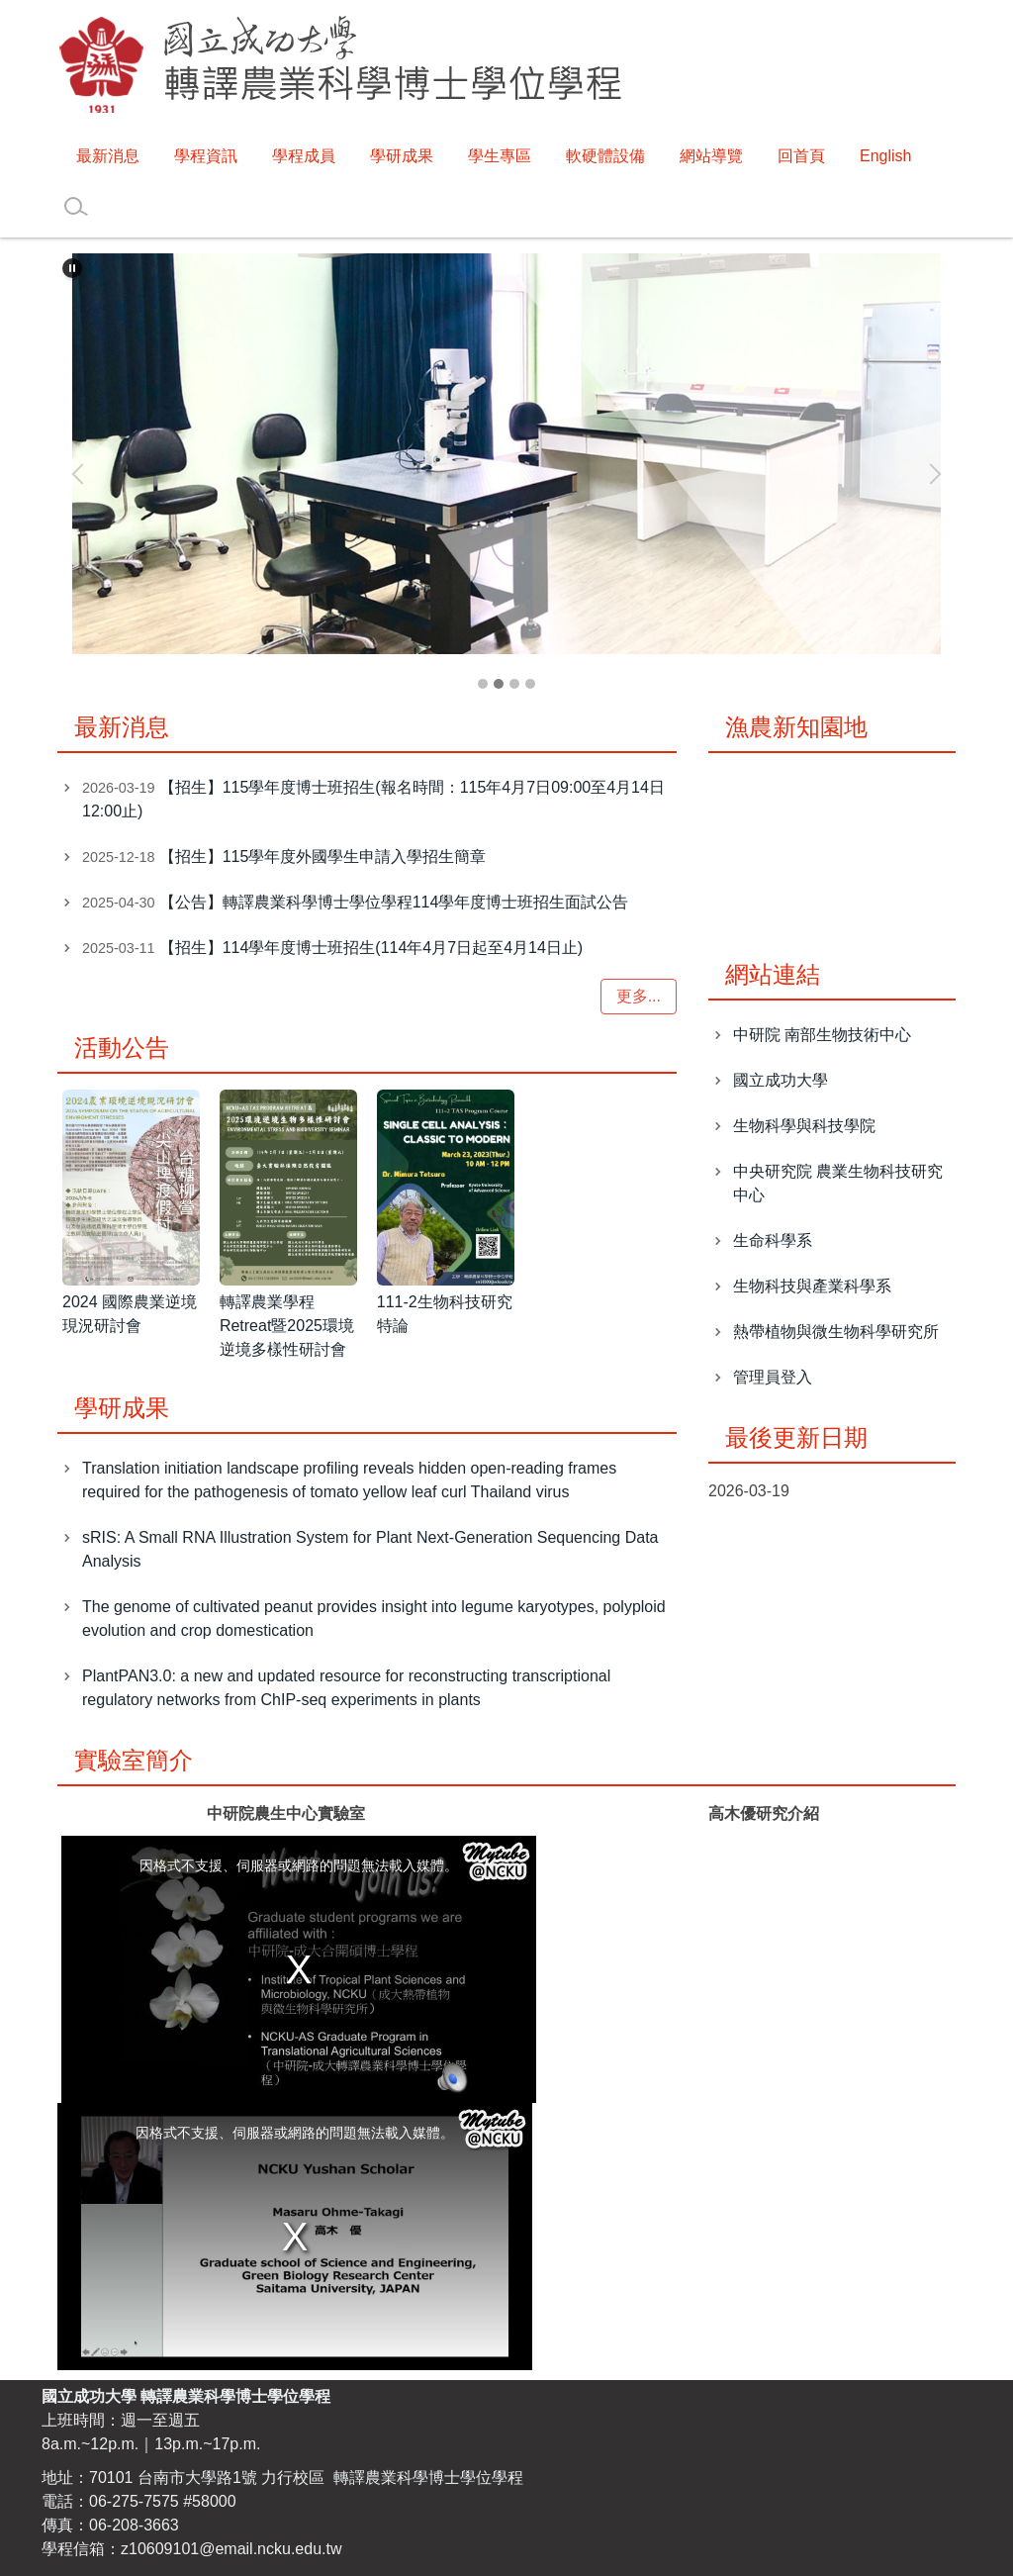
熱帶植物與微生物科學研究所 (836, 1331)
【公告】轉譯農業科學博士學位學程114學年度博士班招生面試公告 (394, 902)
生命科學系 (772, 1240)
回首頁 (801, 155)
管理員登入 (772, 1377)
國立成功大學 (780, 1080)
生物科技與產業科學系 (812, 1286)
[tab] (483, 684)
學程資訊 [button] (205, 155)
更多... (638, 996)
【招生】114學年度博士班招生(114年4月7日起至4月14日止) (371, 947)
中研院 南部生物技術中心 (822, 1034)
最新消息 (107, 155)
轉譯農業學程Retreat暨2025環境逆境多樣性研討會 (287, 1325)
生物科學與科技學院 (804, 1125)
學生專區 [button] (499, 155)
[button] (72, 268)
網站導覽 (711, 155)
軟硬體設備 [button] (605, 155)
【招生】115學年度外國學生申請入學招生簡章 (323, 856)
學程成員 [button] (303, 155)
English (885, 155)
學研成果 (401, 155)
